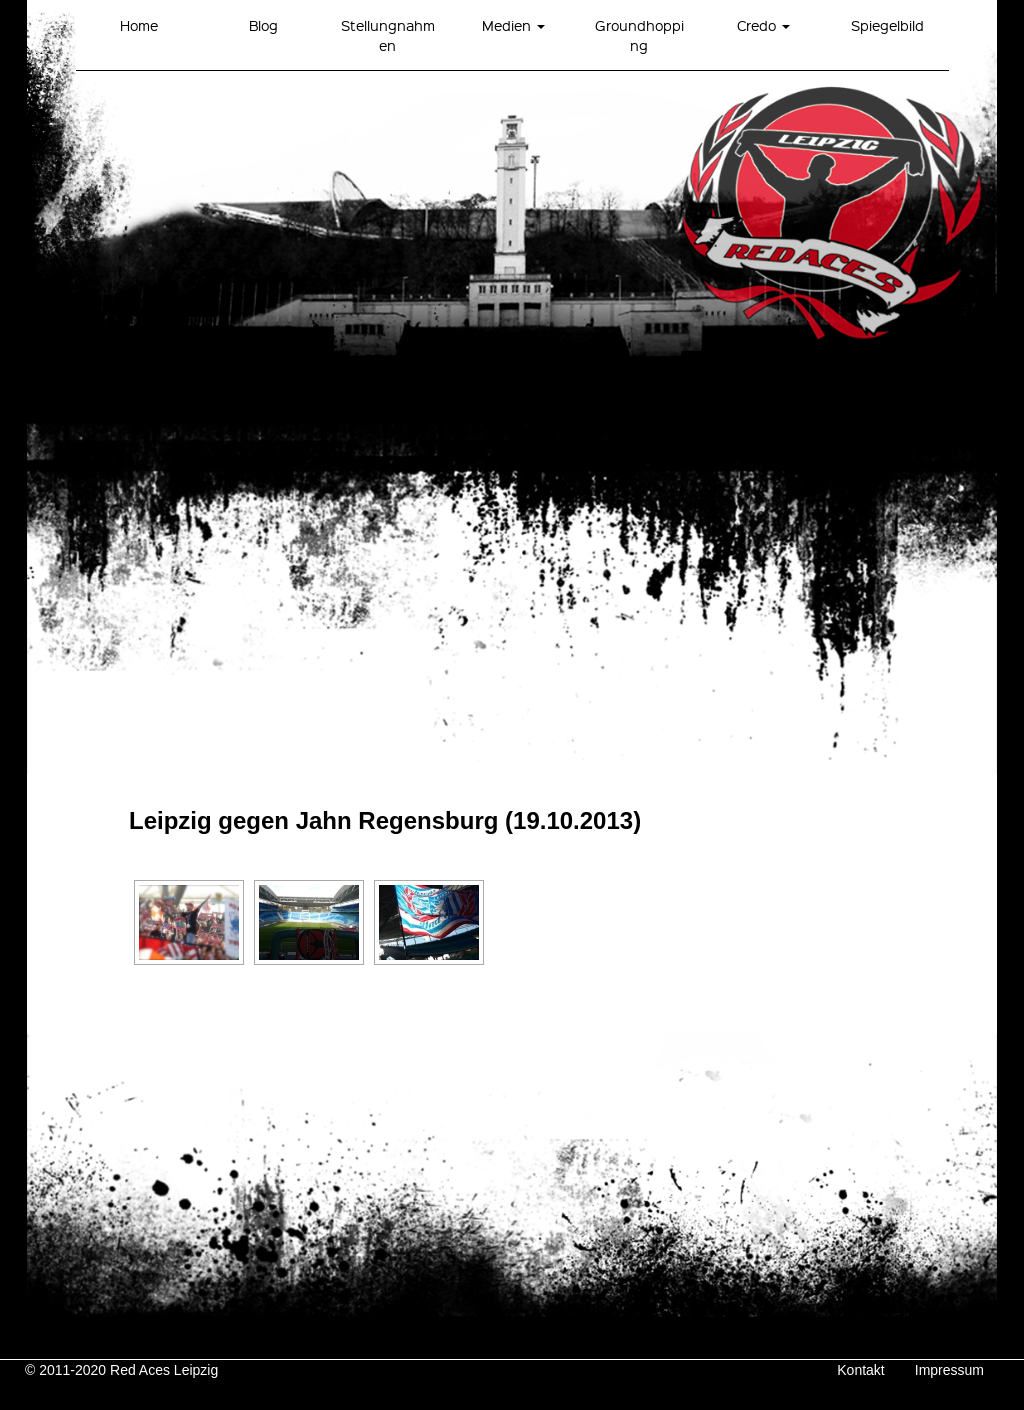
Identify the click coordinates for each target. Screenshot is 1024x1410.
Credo (763, 25)
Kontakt (860, 1370)
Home (139, 25)
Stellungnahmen (388, 35)
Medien (513, 25)
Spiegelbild (887, 25)
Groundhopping (639, 35)
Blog (263, 25)
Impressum (949, 1370)
